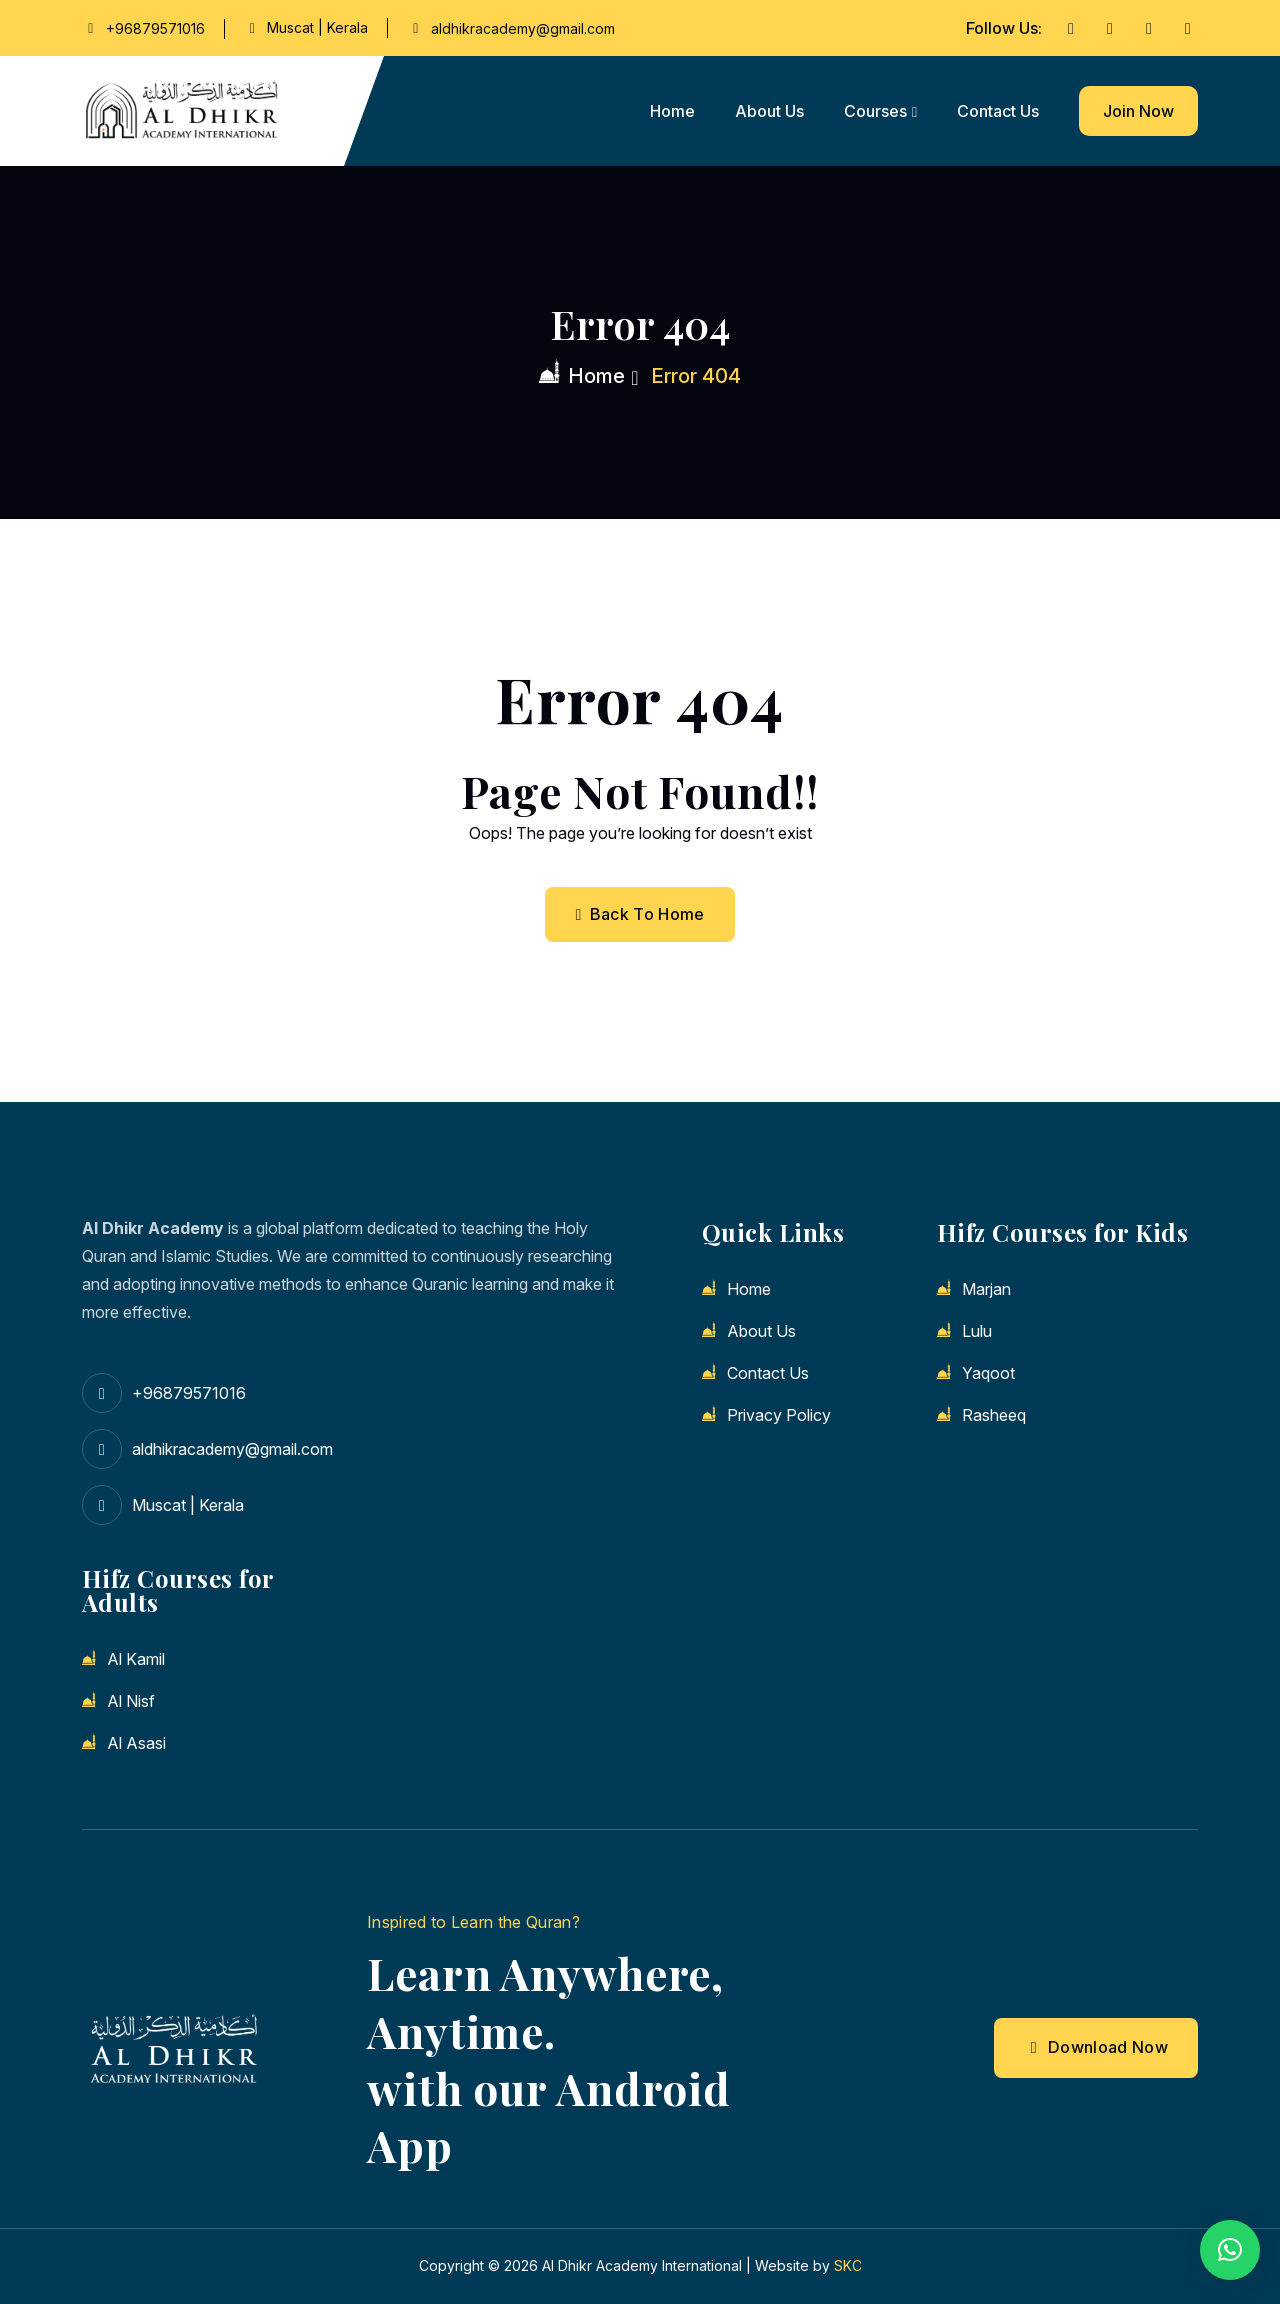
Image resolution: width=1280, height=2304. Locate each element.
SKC (848, 2265)
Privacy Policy (779, 1415)
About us (769, 111)
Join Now (1138, 111)
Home (672, 111)
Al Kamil (136, 1659)
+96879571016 (155, 28)
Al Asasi (136, 1743)
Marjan (986, 1289)
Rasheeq (994, 1415)
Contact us (998, 111)
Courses (875, 111)
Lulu (977, 1331)
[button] (1230, 2250)
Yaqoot (988, 1373)
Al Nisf (131, 1701)
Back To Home (639, 914)
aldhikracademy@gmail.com (523, 28)
